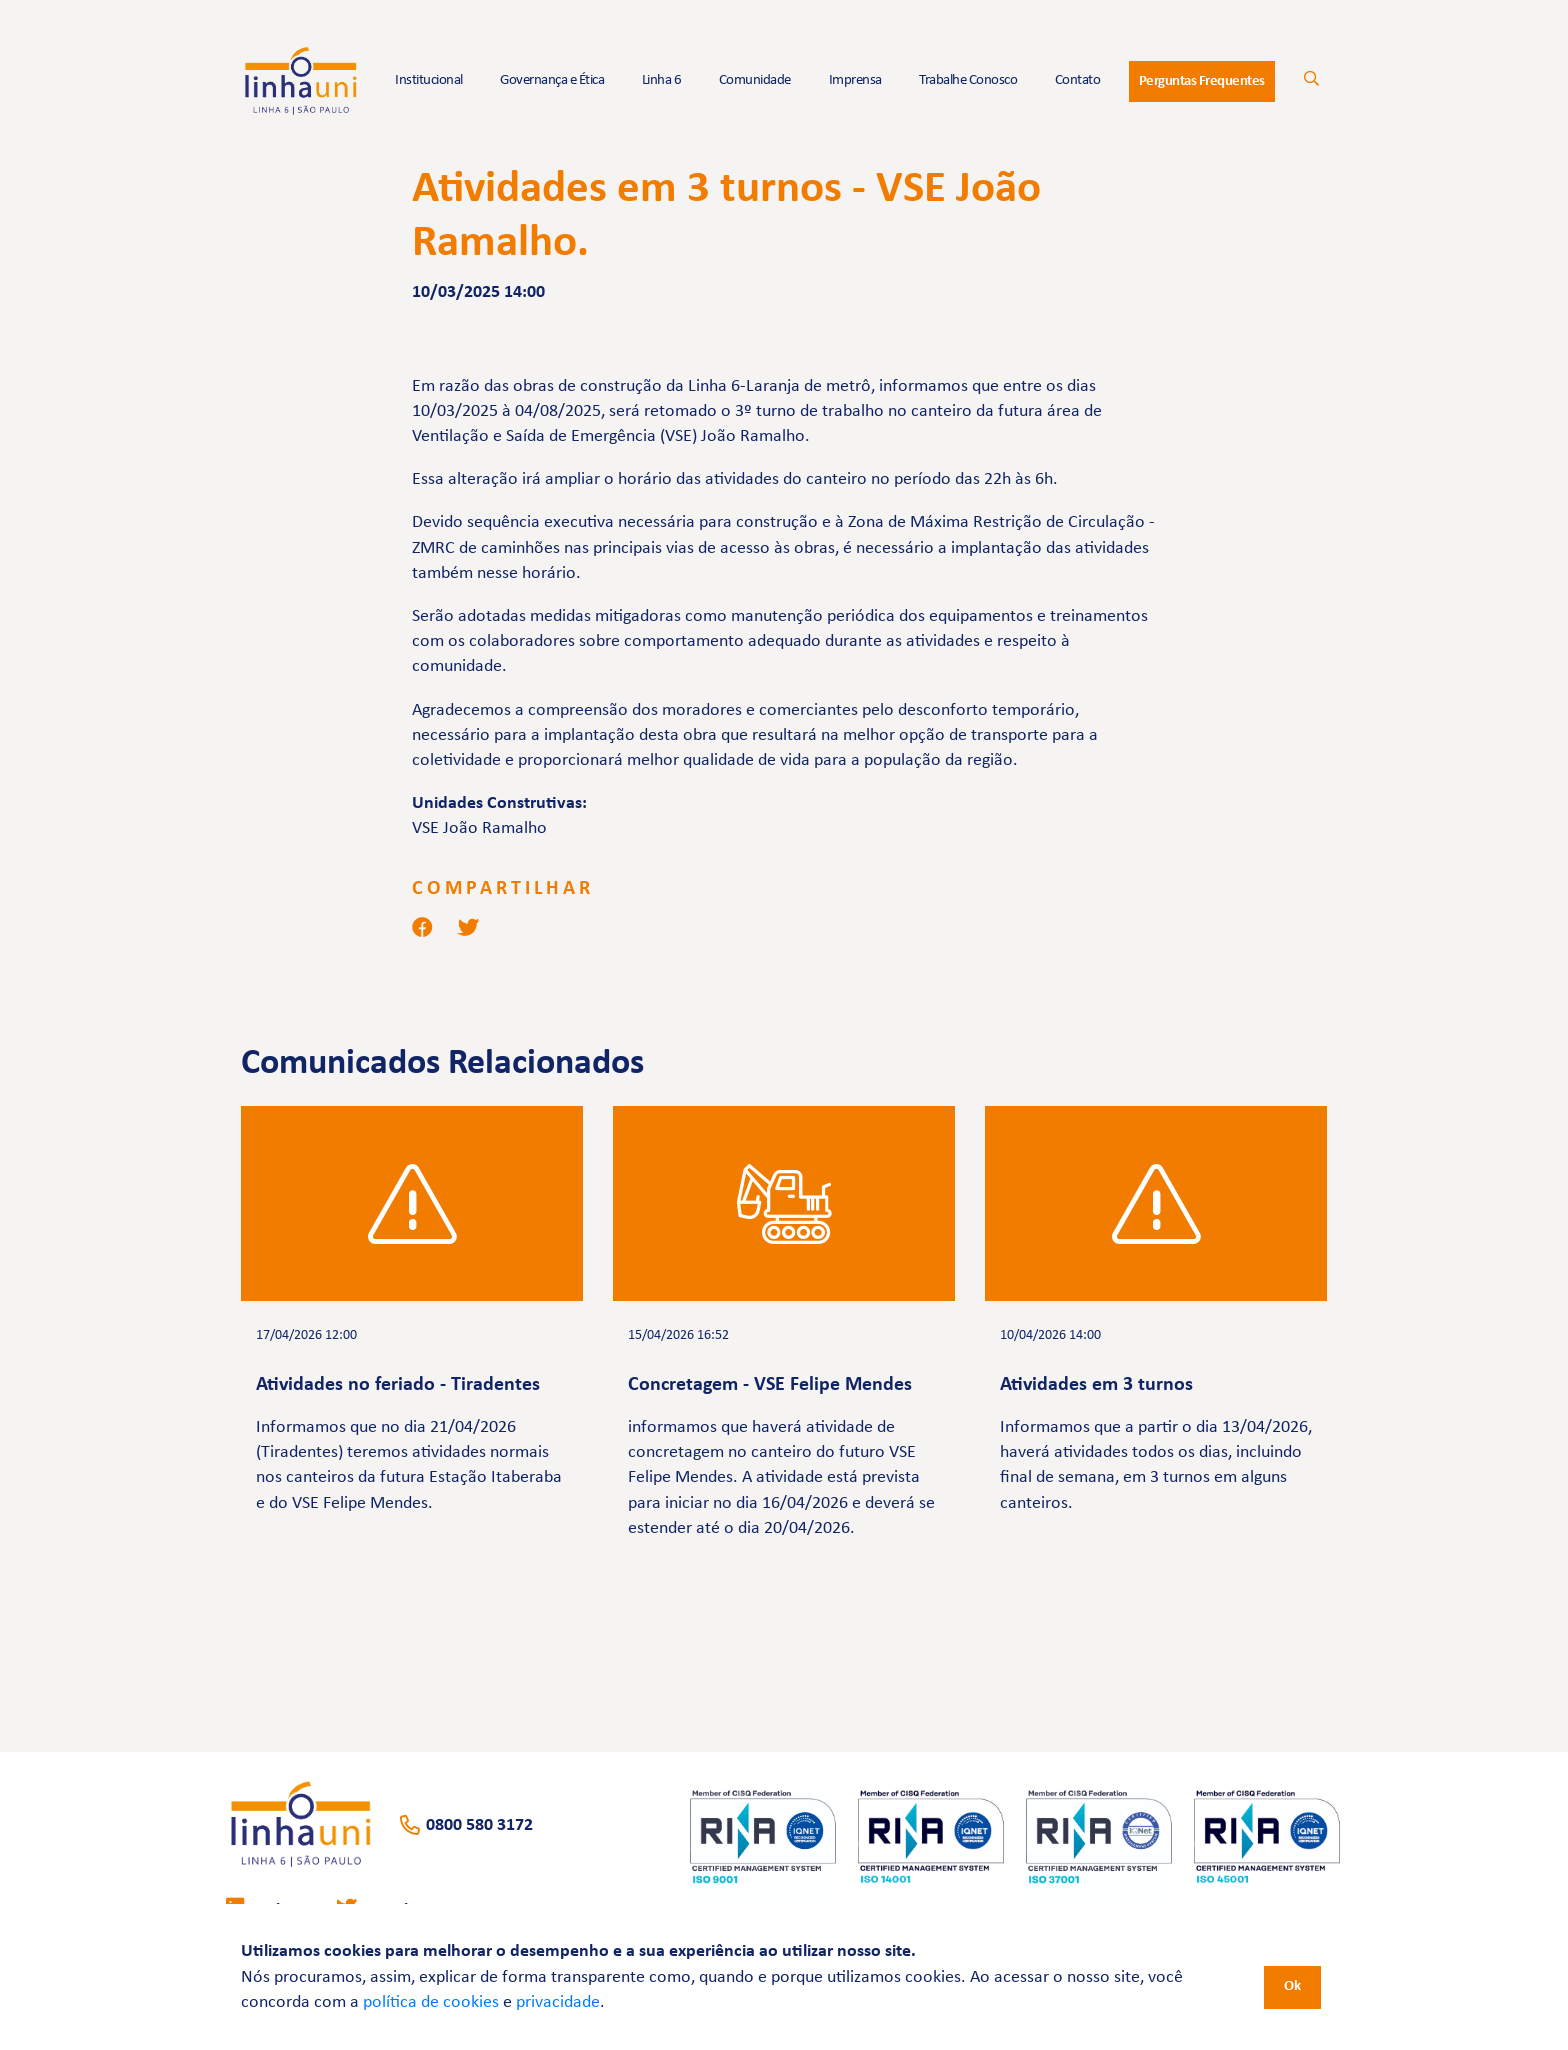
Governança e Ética (552, 80)
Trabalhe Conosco (968, 80)
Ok (1292, 1986)
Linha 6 (662, 80)
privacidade (558, 2002)
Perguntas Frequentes (1202, 81)
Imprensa (855, 80)
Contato (1078, 80)
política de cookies (431, 2002)
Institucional (429, 80)
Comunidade (755, 80)
